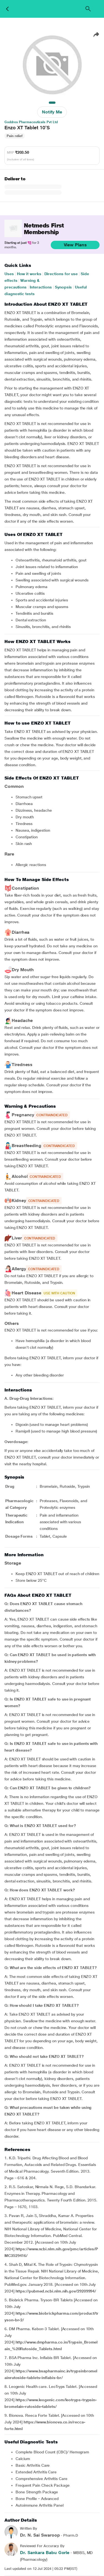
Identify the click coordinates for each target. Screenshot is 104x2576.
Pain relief (14, 136)
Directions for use (61, 274)
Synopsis (63, 287)
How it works (29, 274)
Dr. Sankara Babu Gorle (44, 2552)
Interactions (41, 287)
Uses (9, 274)
